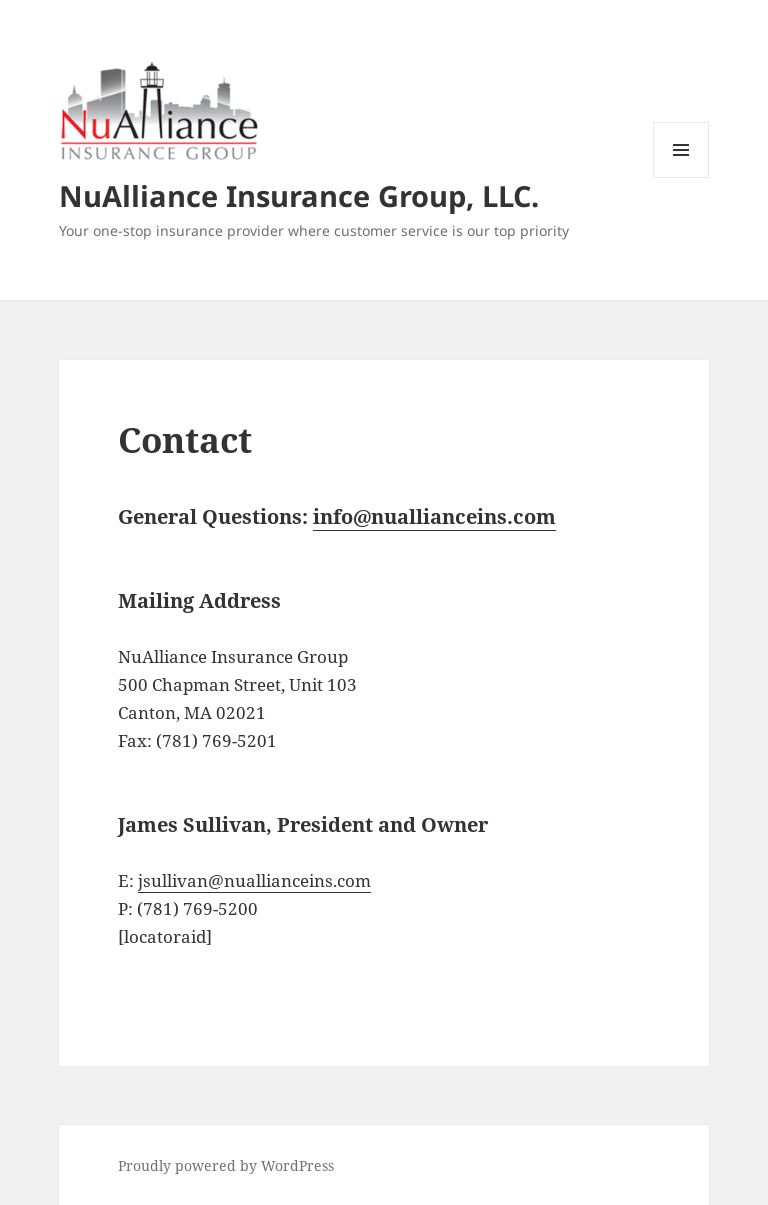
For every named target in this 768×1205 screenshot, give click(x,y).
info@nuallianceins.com (434, 516)
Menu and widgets (681, 177)
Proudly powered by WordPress (226, 1165)
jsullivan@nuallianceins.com (254, 880)
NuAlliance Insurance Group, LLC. (299, 195)
